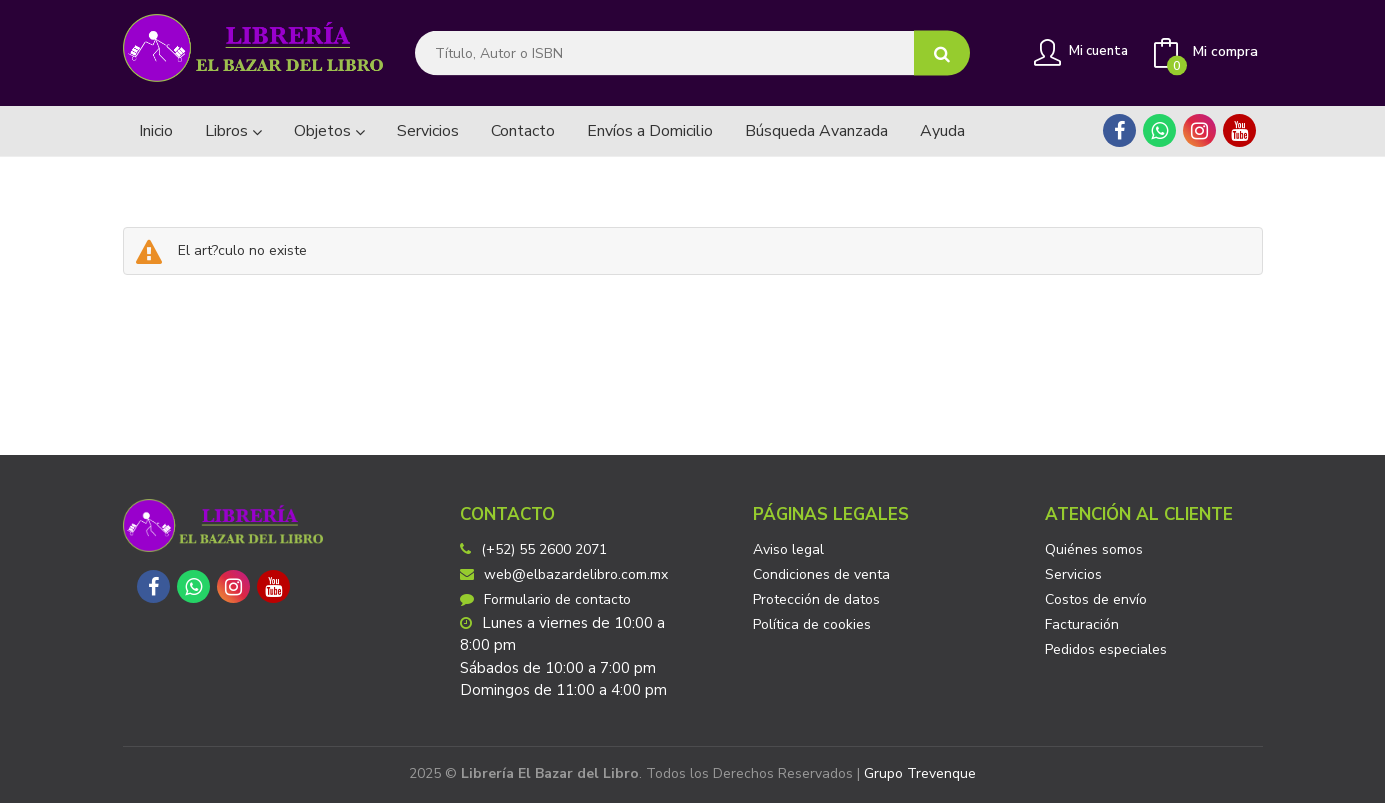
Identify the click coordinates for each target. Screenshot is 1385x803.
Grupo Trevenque (920, 773)
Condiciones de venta (821, 574)
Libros (233, 131)
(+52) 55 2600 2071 (544, 549)
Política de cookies (812, 624)
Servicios (1073, 574)
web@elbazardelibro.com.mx (564, 574)
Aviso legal (788, 549)
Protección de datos (816, 599)
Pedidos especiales (1106, 649)
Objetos (329, 131)
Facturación (1082, 624)
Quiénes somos (1094, 549)
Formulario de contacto (545, 599)
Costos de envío (1096, 599)
